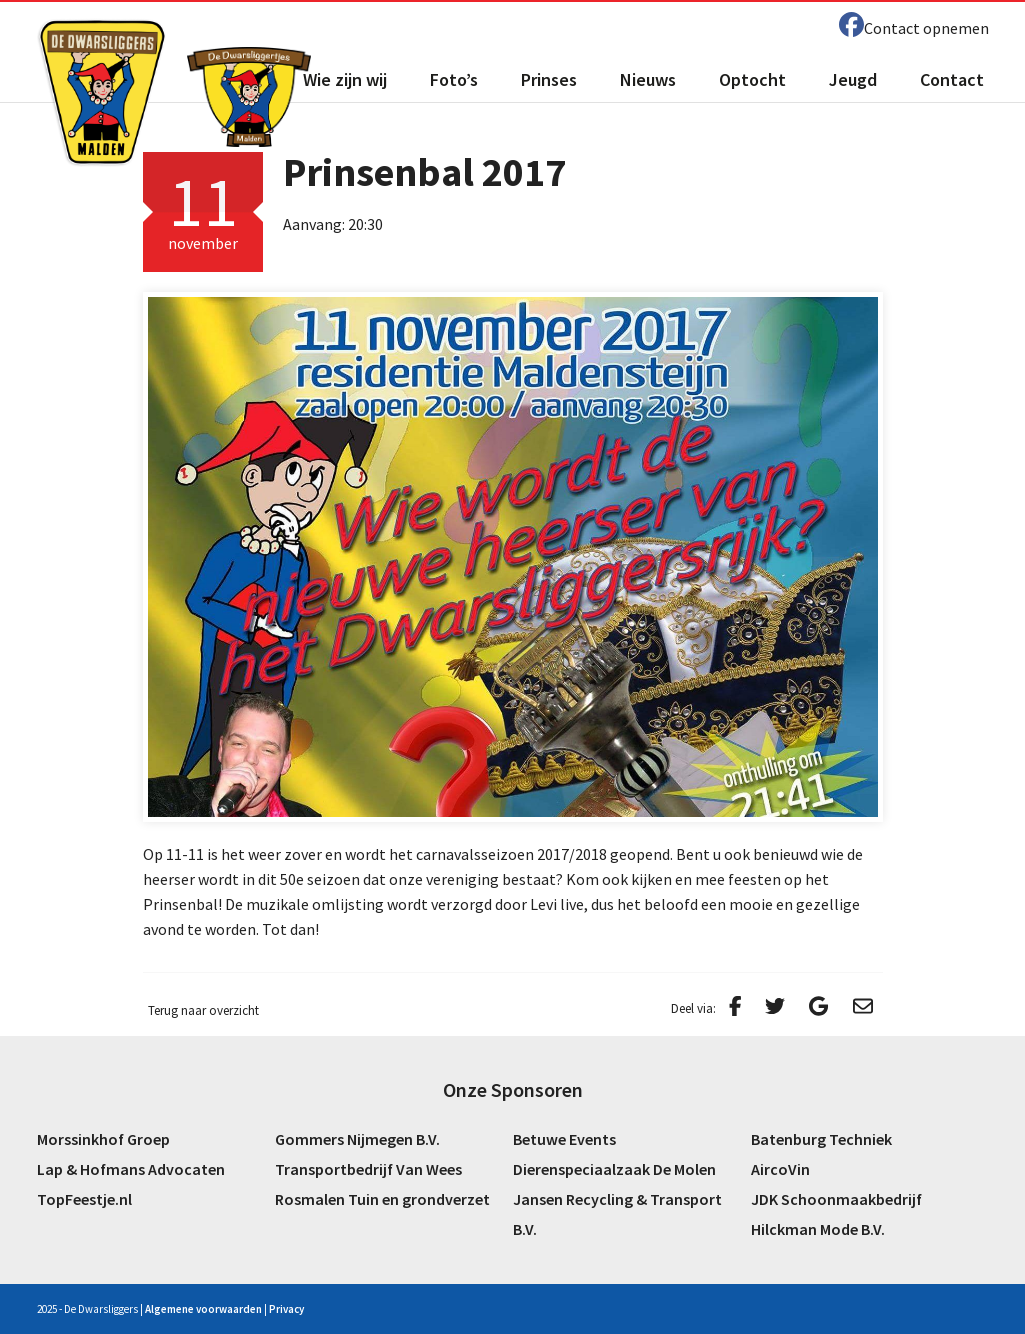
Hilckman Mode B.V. (818, 1229)
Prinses (549, 79)
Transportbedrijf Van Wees (368, 1169)
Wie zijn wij (345, 79)
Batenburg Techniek (821, 1139)
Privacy (286, 1309)
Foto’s (454, 79)
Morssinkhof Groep (103, 1139)
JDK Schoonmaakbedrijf (836, 1199)
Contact (952, 79)
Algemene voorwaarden (203, 1309)
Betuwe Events (564, 1139)
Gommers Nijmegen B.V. (357, 1139)
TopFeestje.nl (84, 1199)
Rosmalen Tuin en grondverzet (382, 1199)
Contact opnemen (926, 28)
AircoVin (780, 1169)
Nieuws (648, 79)
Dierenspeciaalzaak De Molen (614, 1169)
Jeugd (853, 79)
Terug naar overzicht (203, 1010)
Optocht (752, 79)
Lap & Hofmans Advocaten (131, 1169)
